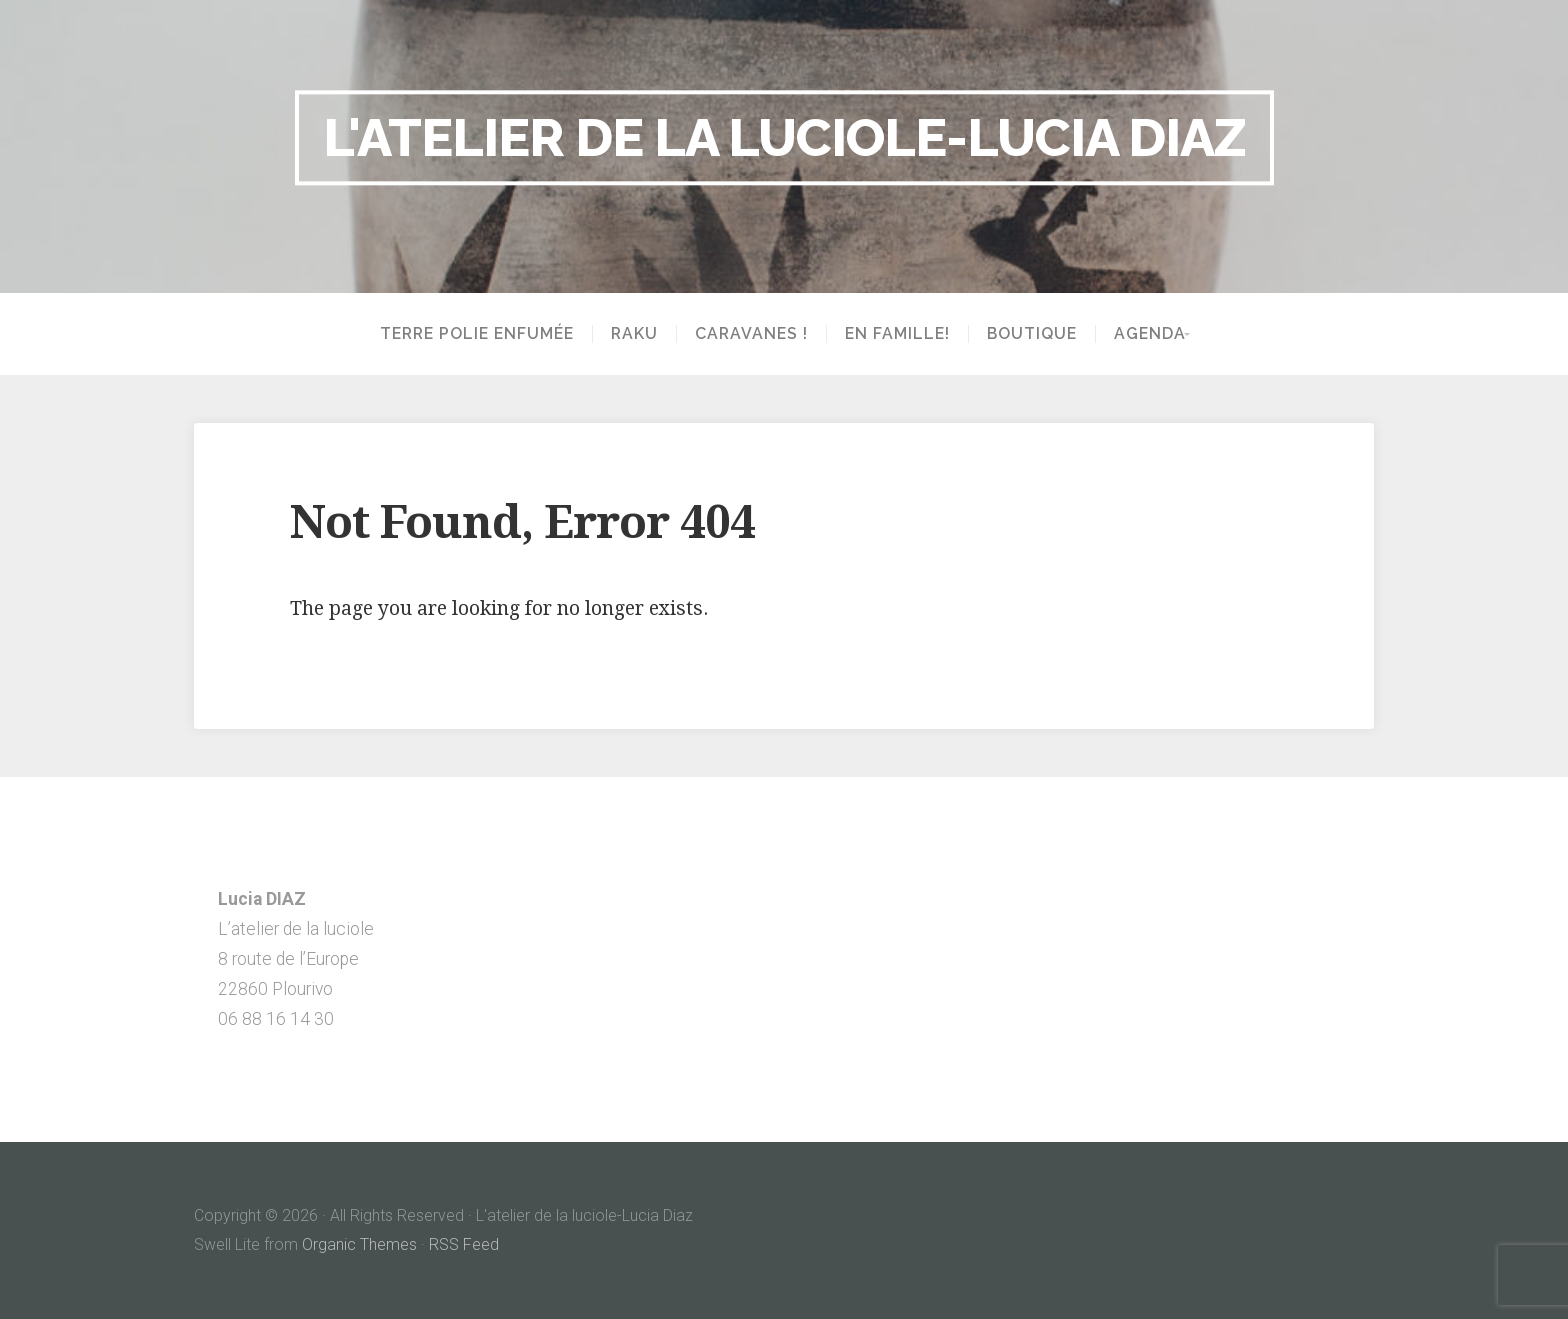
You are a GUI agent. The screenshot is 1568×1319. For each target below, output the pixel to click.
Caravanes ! (745, 334)
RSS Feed (464, 1244)
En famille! (891, 334)
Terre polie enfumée (471, 334)
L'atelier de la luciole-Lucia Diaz (784, 137)
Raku (628, 334)
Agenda (1144, 334)
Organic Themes (359, 1244)
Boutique (1026, 334)
